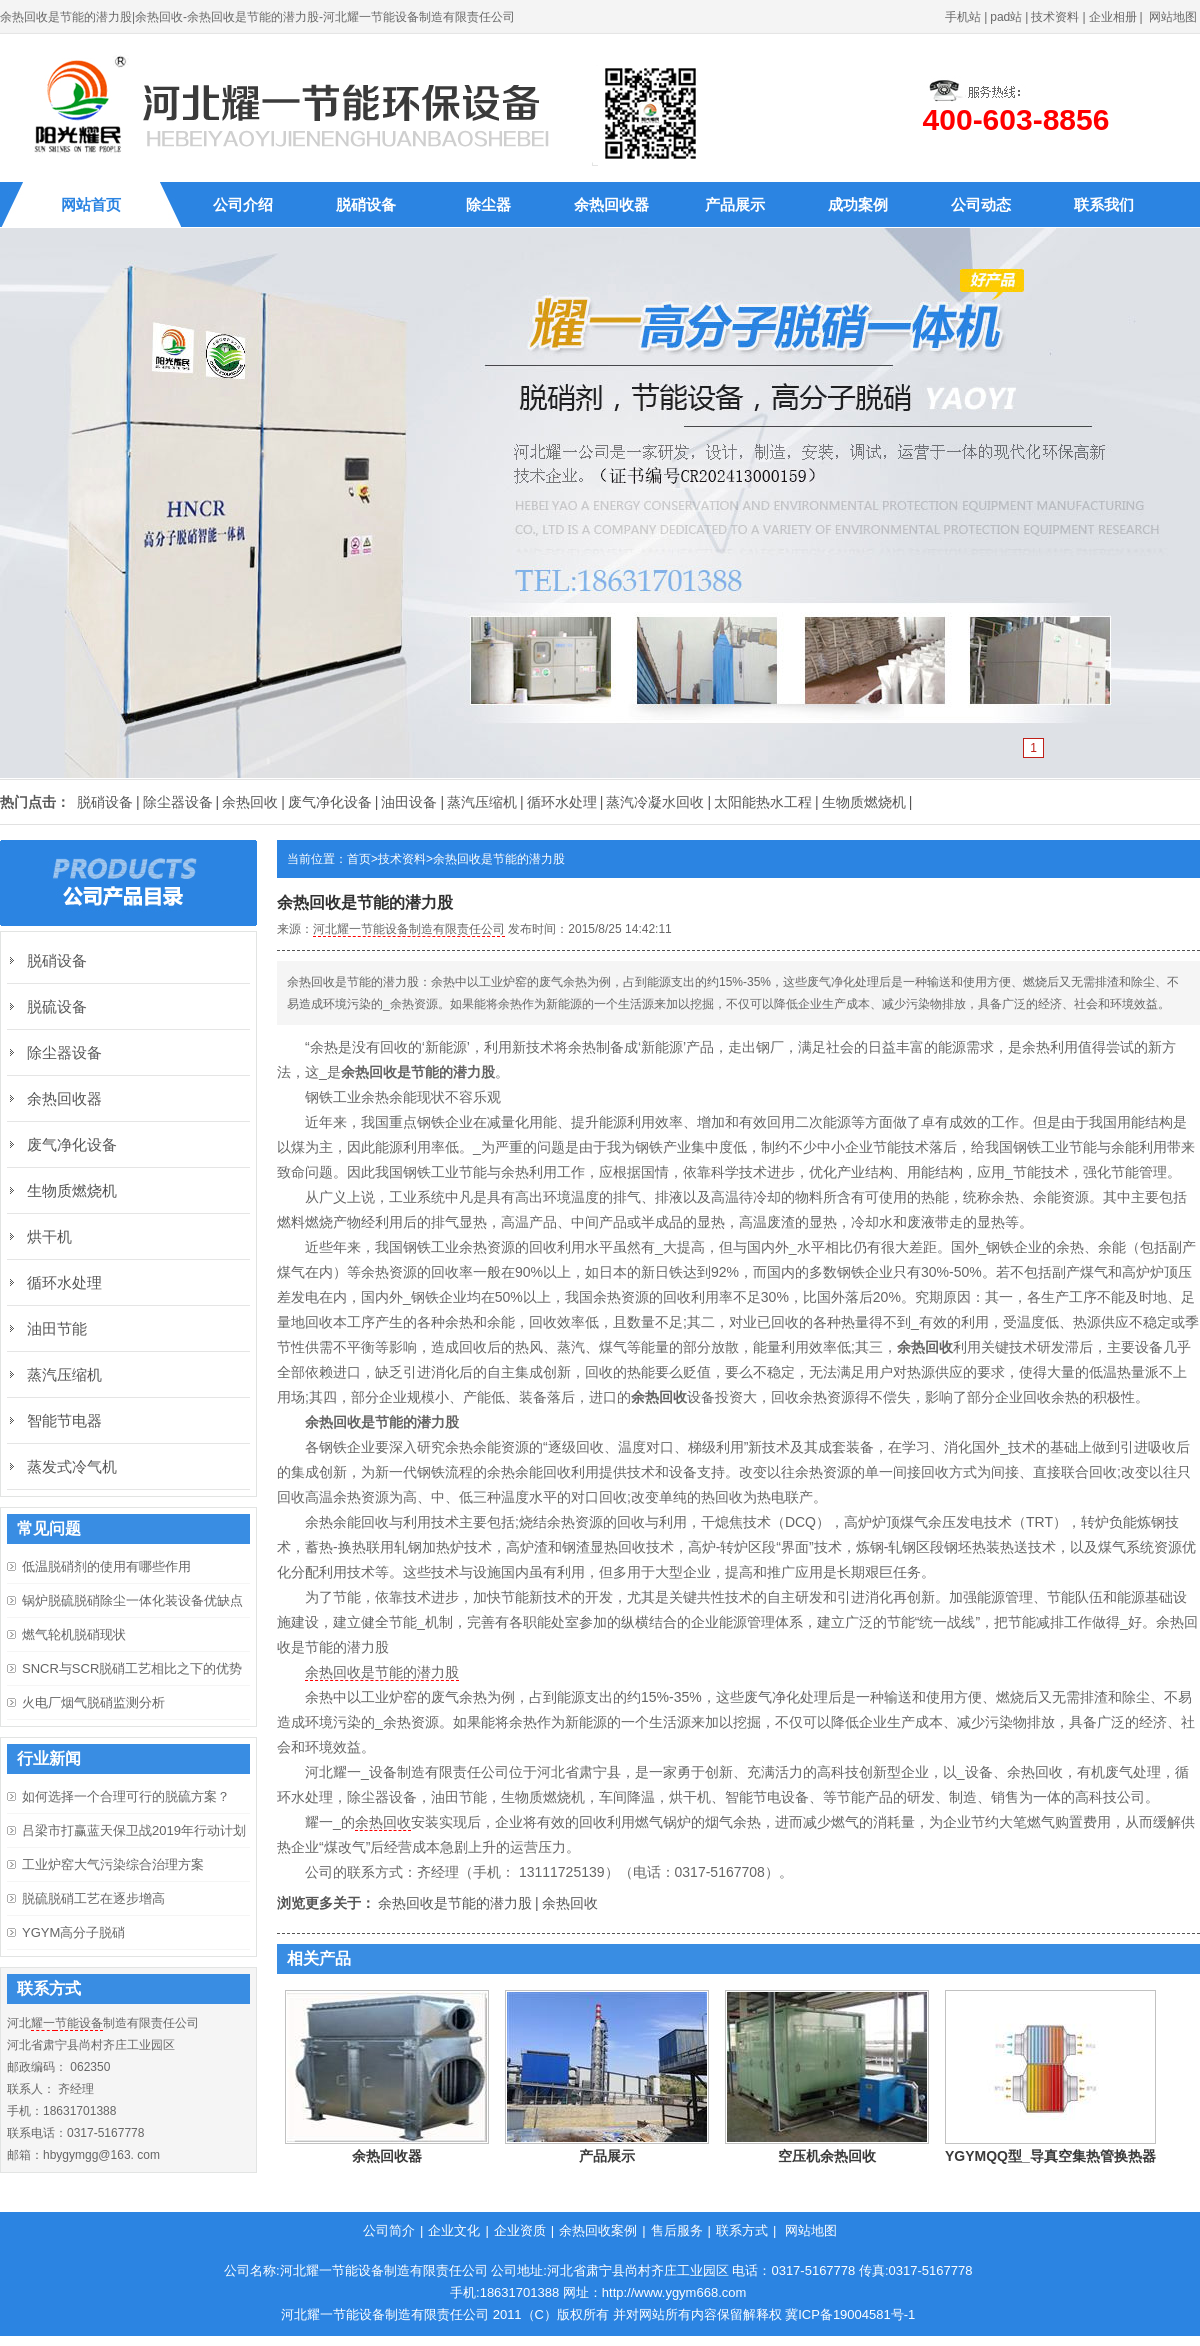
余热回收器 (611, 204)
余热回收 (250, 802)
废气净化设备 (330, 802)
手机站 (963, 17)
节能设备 (79, 2023)
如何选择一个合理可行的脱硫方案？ (126, 1796)
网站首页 (91, 204)
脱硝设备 (366, 204)
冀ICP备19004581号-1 (850, 2314)
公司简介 (389, 2230)
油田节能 (57, 1328)
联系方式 (742, 2230)
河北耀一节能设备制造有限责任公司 (409, 929)
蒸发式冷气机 (72, 1466)
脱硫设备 (57, 1006)
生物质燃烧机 (864, 802)
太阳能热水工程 (763, 802)
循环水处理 (562, 802)
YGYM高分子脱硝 (73, 1932)
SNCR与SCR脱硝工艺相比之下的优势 (132, 1668)
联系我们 (1104, 204)
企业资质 (520, 2230)
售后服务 (677, 2230)
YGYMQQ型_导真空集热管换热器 (1050, 2156)
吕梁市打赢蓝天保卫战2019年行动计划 (134, 1830)
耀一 (43, 2023)
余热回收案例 (598, 2230)
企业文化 (454, 2230)
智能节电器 (64, 1420)
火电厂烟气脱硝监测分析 (93, 1702)
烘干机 (49, 1236)
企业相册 (1113, 17)
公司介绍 (243, 204)
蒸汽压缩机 (482, 802)
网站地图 (1173, 17)
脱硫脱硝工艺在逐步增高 (93, 1898)
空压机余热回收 (827, 2156)
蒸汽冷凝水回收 (655, 802)
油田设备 (409, 802)
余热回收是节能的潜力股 (499, 859)
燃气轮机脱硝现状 (74, 1634)
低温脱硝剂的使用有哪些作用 (106, 1566)
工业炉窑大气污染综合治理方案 (113, 1864)
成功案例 (858, 204)
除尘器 (488, 204)
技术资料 (1055, 17)
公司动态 (981, 204)
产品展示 (735, 204)
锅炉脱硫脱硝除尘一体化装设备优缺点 (132, 1600)
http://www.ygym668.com (674, 2292)
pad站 (1006, 17)
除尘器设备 (178, 802)
